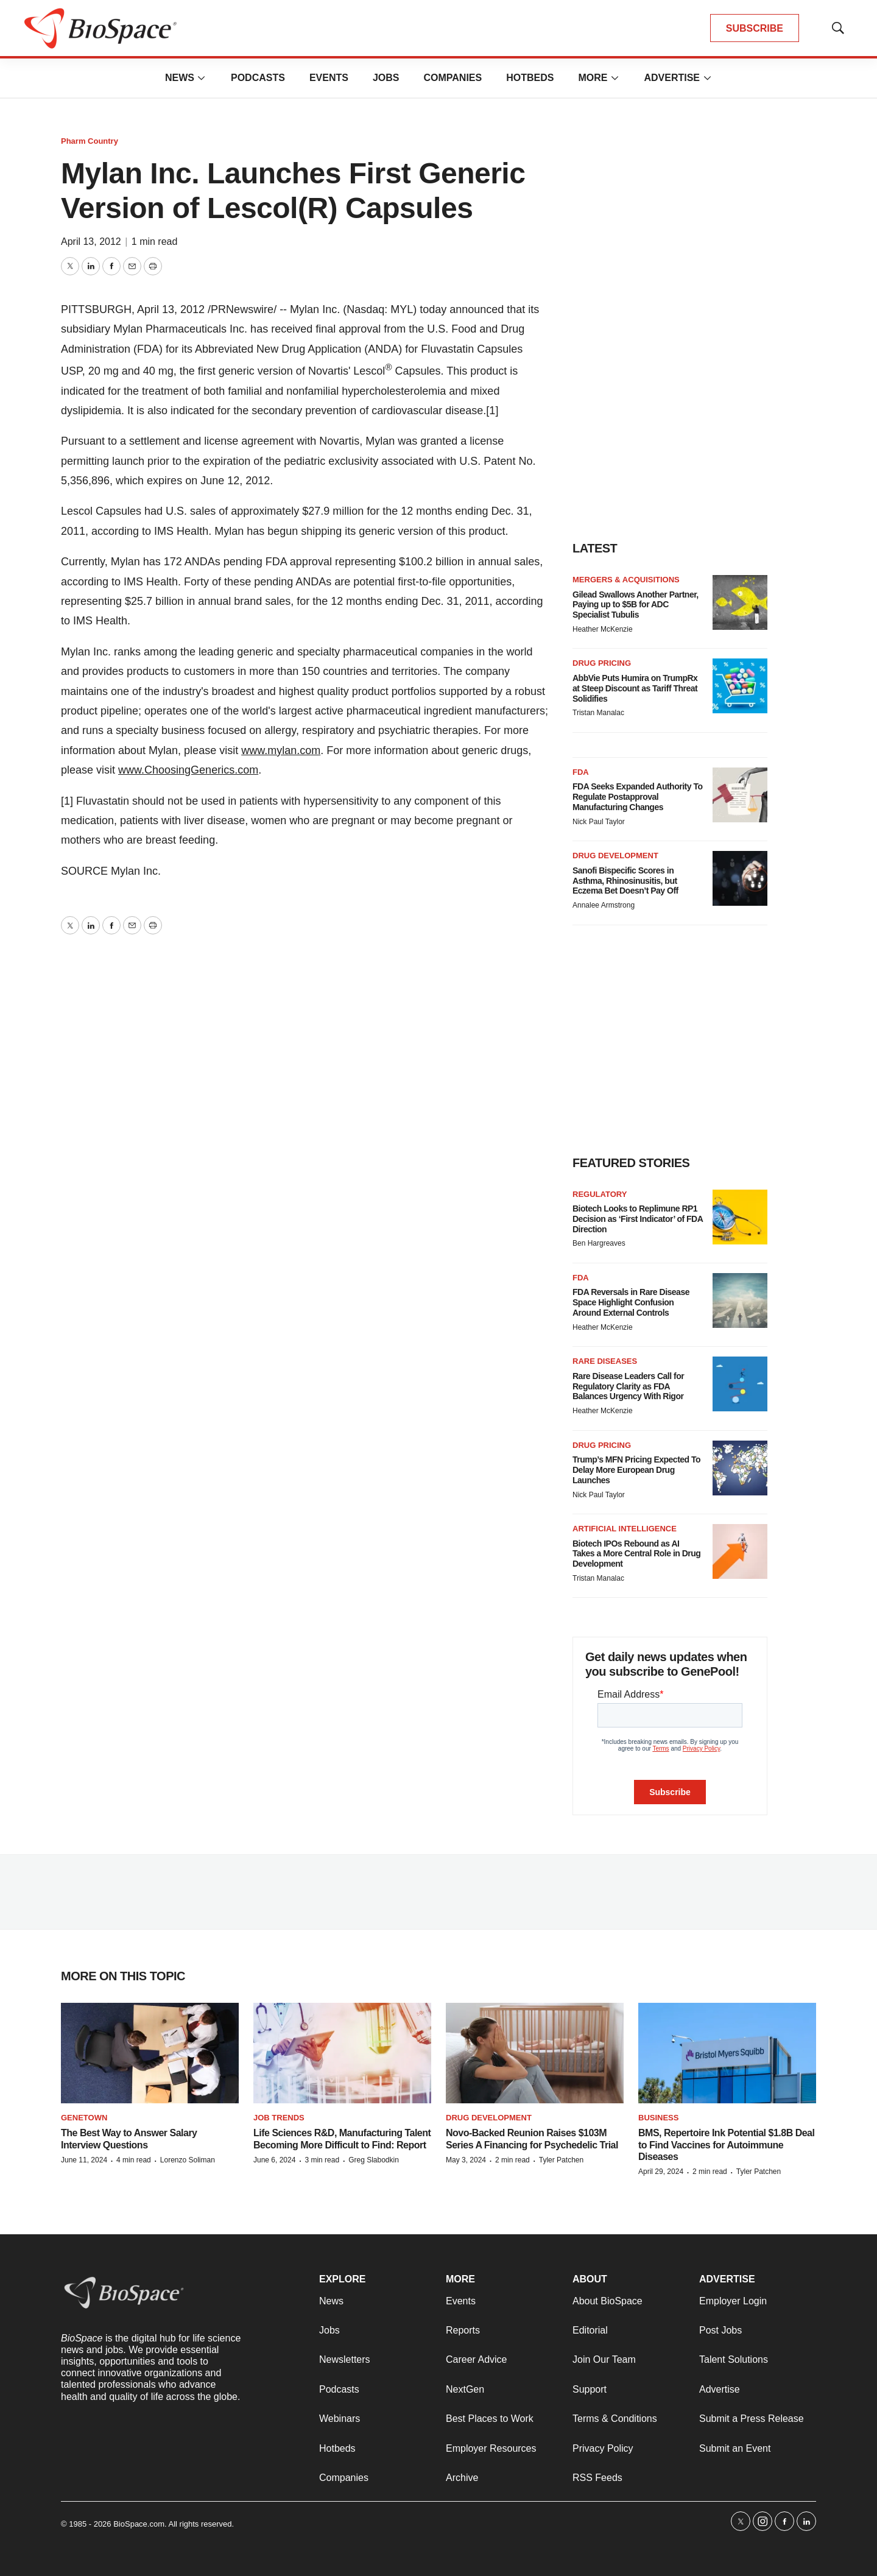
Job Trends (279, 2117)
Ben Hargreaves (598, 1243)
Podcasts (258, 77)
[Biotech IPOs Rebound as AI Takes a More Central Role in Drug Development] (740, 1551)
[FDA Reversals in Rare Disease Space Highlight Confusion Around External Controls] (740, 1300)
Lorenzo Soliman (187, 2160)
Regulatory (599, 1194)
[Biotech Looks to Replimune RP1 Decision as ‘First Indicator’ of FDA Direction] (740, 1217)
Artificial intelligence (624, 1528)
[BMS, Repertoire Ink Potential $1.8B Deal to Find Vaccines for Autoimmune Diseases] (727, 2053)
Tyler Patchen (561, 2160)
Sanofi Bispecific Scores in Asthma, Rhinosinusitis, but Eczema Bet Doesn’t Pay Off (625, 881)
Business (658, 2117)
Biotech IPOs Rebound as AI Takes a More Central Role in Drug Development (636, 1554)
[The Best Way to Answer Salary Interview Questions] (150, 2053)
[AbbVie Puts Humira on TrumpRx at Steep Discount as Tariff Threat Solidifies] (740, 685)
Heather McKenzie (602, 629)
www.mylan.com (280, 750)
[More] (201, 78)
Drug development (615, 855)
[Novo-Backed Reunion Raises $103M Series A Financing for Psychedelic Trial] (535, 2053)
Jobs (386, 77)
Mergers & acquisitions (626, 579)
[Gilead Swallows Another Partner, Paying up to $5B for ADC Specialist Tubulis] (740, 602)
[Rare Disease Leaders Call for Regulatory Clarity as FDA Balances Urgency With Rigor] (740, 1384)
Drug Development (489, 2117)
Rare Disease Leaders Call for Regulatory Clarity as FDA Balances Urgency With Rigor (628, 1386)
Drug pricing (601, 663)
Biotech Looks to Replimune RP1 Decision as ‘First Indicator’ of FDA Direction (637, 1219)
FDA (580, 772)
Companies (452, 77)
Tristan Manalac (598, 712)
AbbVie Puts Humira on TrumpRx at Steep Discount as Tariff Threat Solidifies (634, 688)
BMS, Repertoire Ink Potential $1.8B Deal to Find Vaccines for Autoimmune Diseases (726, 2144)
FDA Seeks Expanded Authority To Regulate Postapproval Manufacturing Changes (637, 797)
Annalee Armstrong (603, 905)
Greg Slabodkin (373, 2160)
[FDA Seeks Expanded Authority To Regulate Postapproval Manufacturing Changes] (740, 795)
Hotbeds (530, 77)
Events (328, 77)
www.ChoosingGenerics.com (188, 770)
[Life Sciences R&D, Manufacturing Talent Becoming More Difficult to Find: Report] (342, 2053)
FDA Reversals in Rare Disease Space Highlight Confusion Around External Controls (630, 1302)
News (179, 77)
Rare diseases (604, 1361)
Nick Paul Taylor (598, 821)
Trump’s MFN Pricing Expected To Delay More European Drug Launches (636, 1470)
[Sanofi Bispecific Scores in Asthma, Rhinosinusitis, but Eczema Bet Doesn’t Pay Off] (740, 878)
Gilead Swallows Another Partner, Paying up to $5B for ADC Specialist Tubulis (635, 605)
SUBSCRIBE (754, 28)
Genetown (84, 2117)
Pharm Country (89, 141)
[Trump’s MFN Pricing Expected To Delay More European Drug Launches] (740, 1468)
